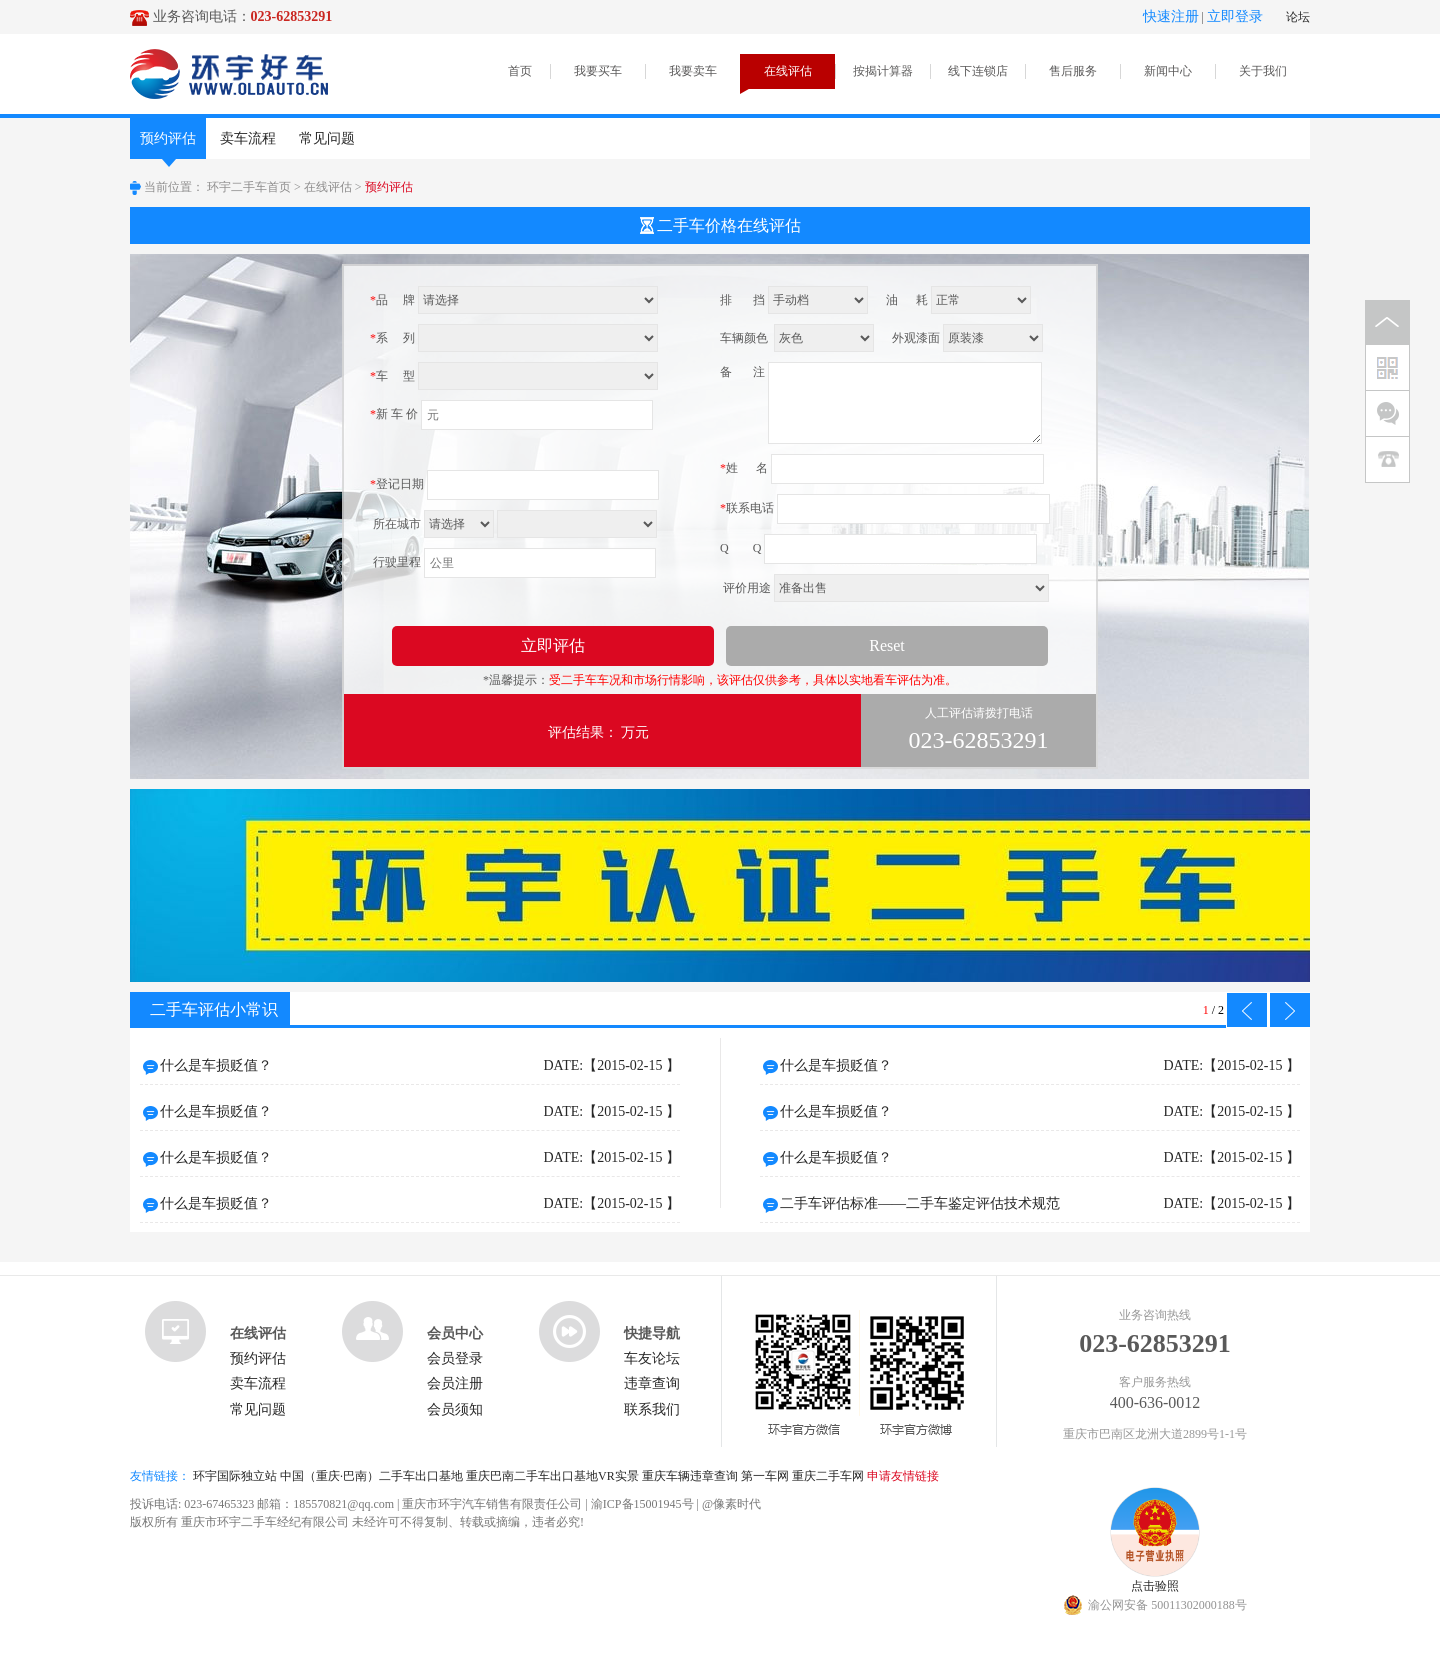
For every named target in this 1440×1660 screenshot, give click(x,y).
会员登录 (455, 1358)
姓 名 (744, 468)
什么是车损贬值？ (420, 1066)
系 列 (392, 338)
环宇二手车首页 (249, 187)
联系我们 (652, 1409)
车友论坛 (652, 1358)
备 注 (742, 372)
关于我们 (1263, 71)
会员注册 (455, 1383)
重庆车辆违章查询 (690, 1476)
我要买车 (598, 71)
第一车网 (765, 1476)
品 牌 (392, 300)
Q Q (740, 548)
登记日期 (397, 484)
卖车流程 (248, 138)
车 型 (392, 376)
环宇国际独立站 (235, 1476)
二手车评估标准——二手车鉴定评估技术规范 (1040, 1204)
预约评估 (168, 145)
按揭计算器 (883, 71)
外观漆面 (916, 338)
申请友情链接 (903, 1476)
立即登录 (1235, 16)
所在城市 (395, 524)
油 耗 (907, 300)
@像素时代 (731, 1504)
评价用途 (745, 588)
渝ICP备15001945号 (642, 1504)
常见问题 (327, 138)
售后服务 (1073, 71)
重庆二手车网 (828, 1476)
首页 (520, 71)
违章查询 (652, 1383)
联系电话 (747, 508)
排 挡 (742, 300)
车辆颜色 (745, 338)
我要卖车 (693, 71)
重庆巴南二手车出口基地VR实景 (552, 1476)
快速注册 (1171, 16)
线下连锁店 (978, 71)
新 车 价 (394, 414)
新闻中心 (1168, 71)
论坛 (1298, 17)
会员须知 (455, 1409)
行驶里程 (395, 562)
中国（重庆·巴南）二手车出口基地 (371, 1476)
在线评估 (788, 71)
